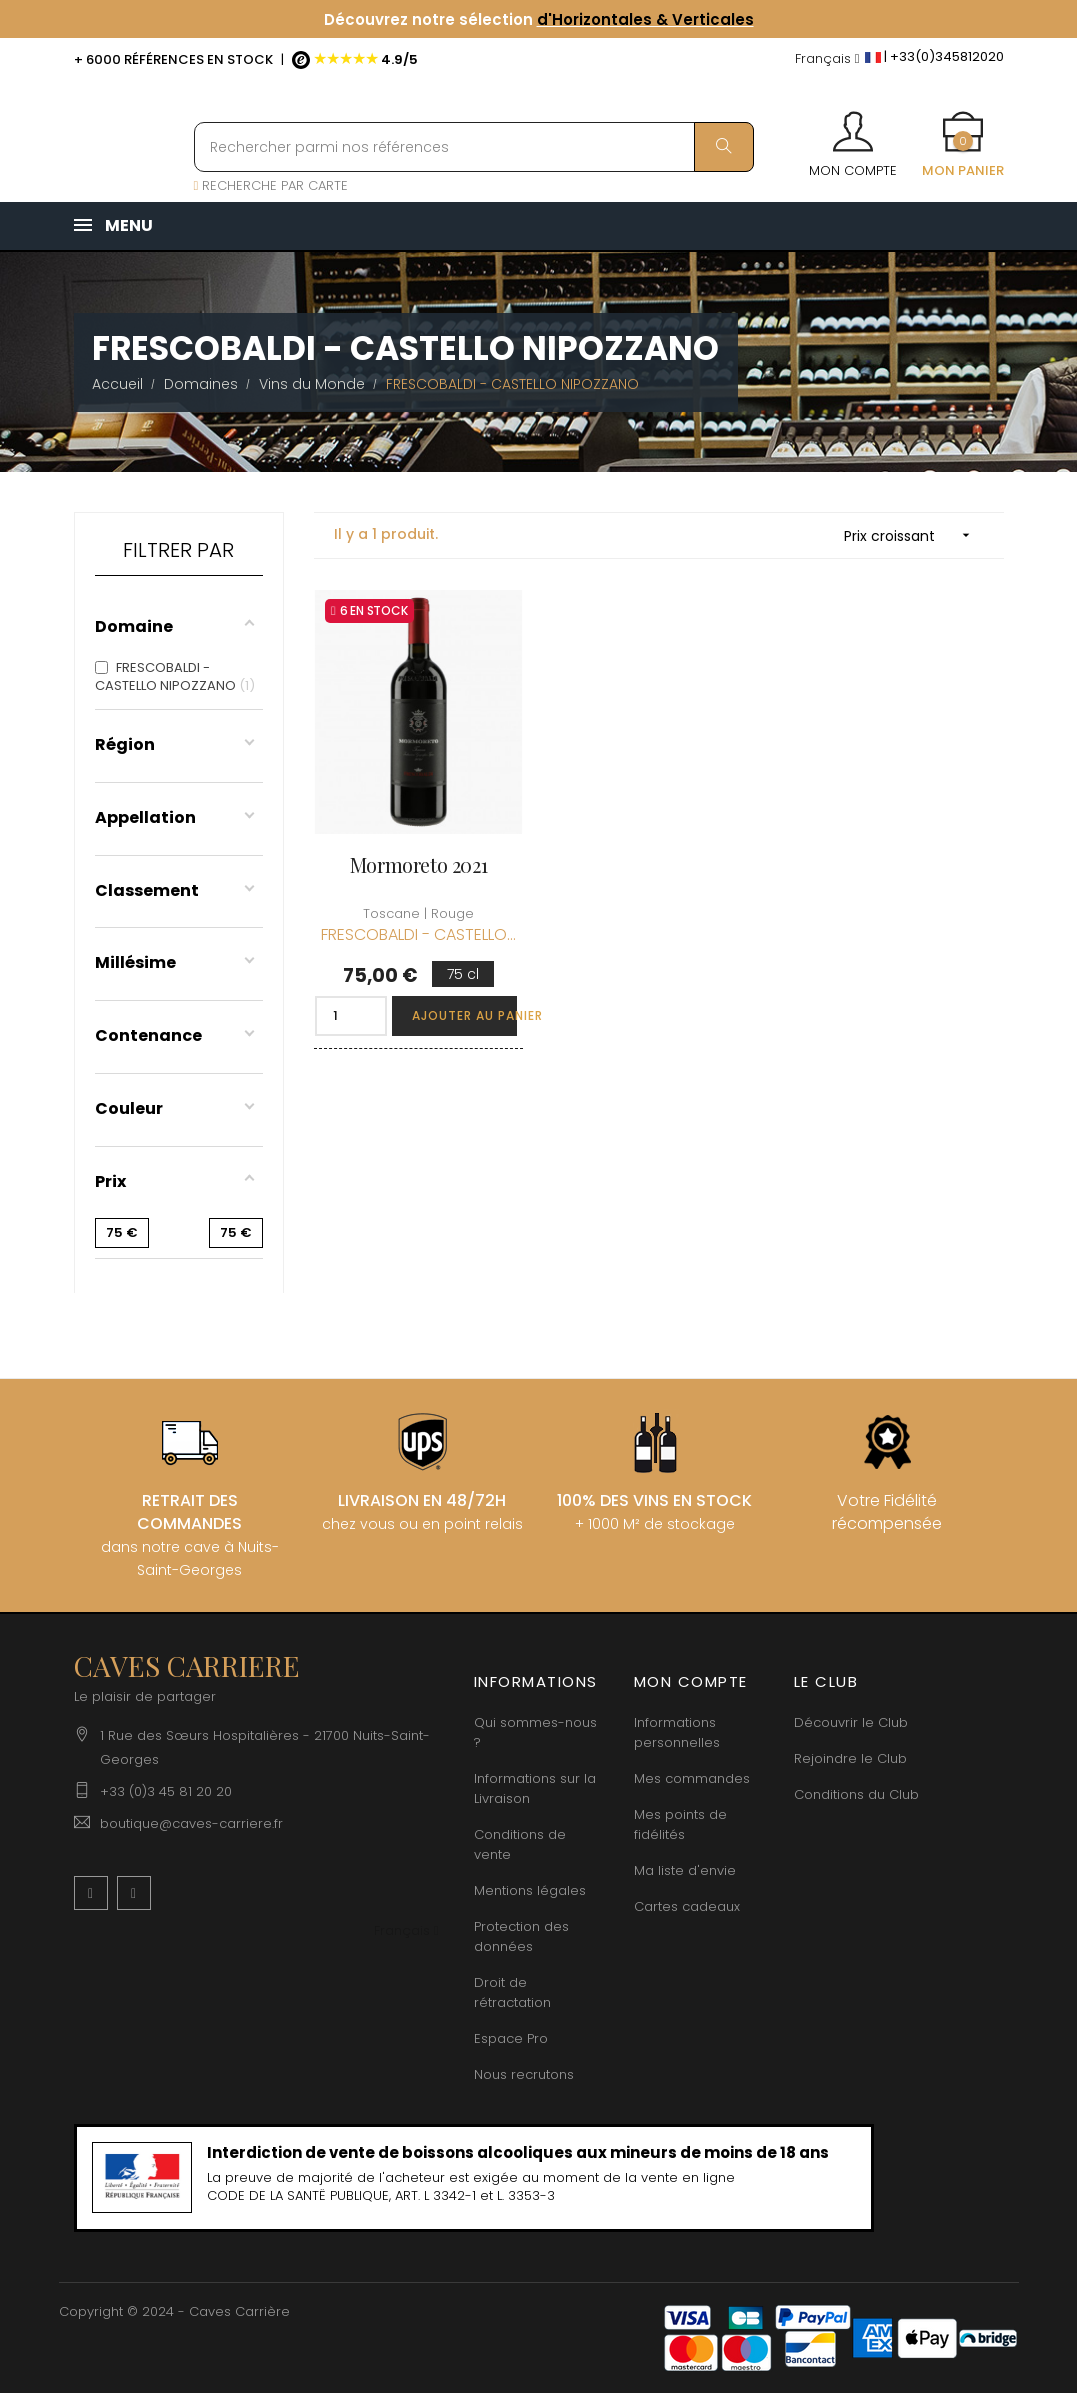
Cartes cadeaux (687, 1906)
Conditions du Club (856, 1794)
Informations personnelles (677, 1732)
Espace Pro (511, 2038)
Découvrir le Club (851, 1722)
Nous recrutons (524, 2074)
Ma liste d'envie (685, 1870)
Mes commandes (692, 1778)
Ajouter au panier (464, 1015)
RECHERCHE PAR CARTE (271, 185)
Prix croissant (914, 535)
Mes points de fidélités (680, 1824)
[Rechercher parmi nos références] (474, 147)
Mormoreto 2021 (418, 864)
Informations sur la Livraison (535, 1788)
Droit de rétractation (512, 1992)
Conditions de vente (520, 1844)
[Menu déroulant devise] (827, 59)
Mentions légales (530, 1890)
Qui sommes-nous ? (535, 1732)
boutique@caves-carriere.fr (191, 1823)
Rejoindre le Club (850, 1758)
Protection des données (521, 1936)
